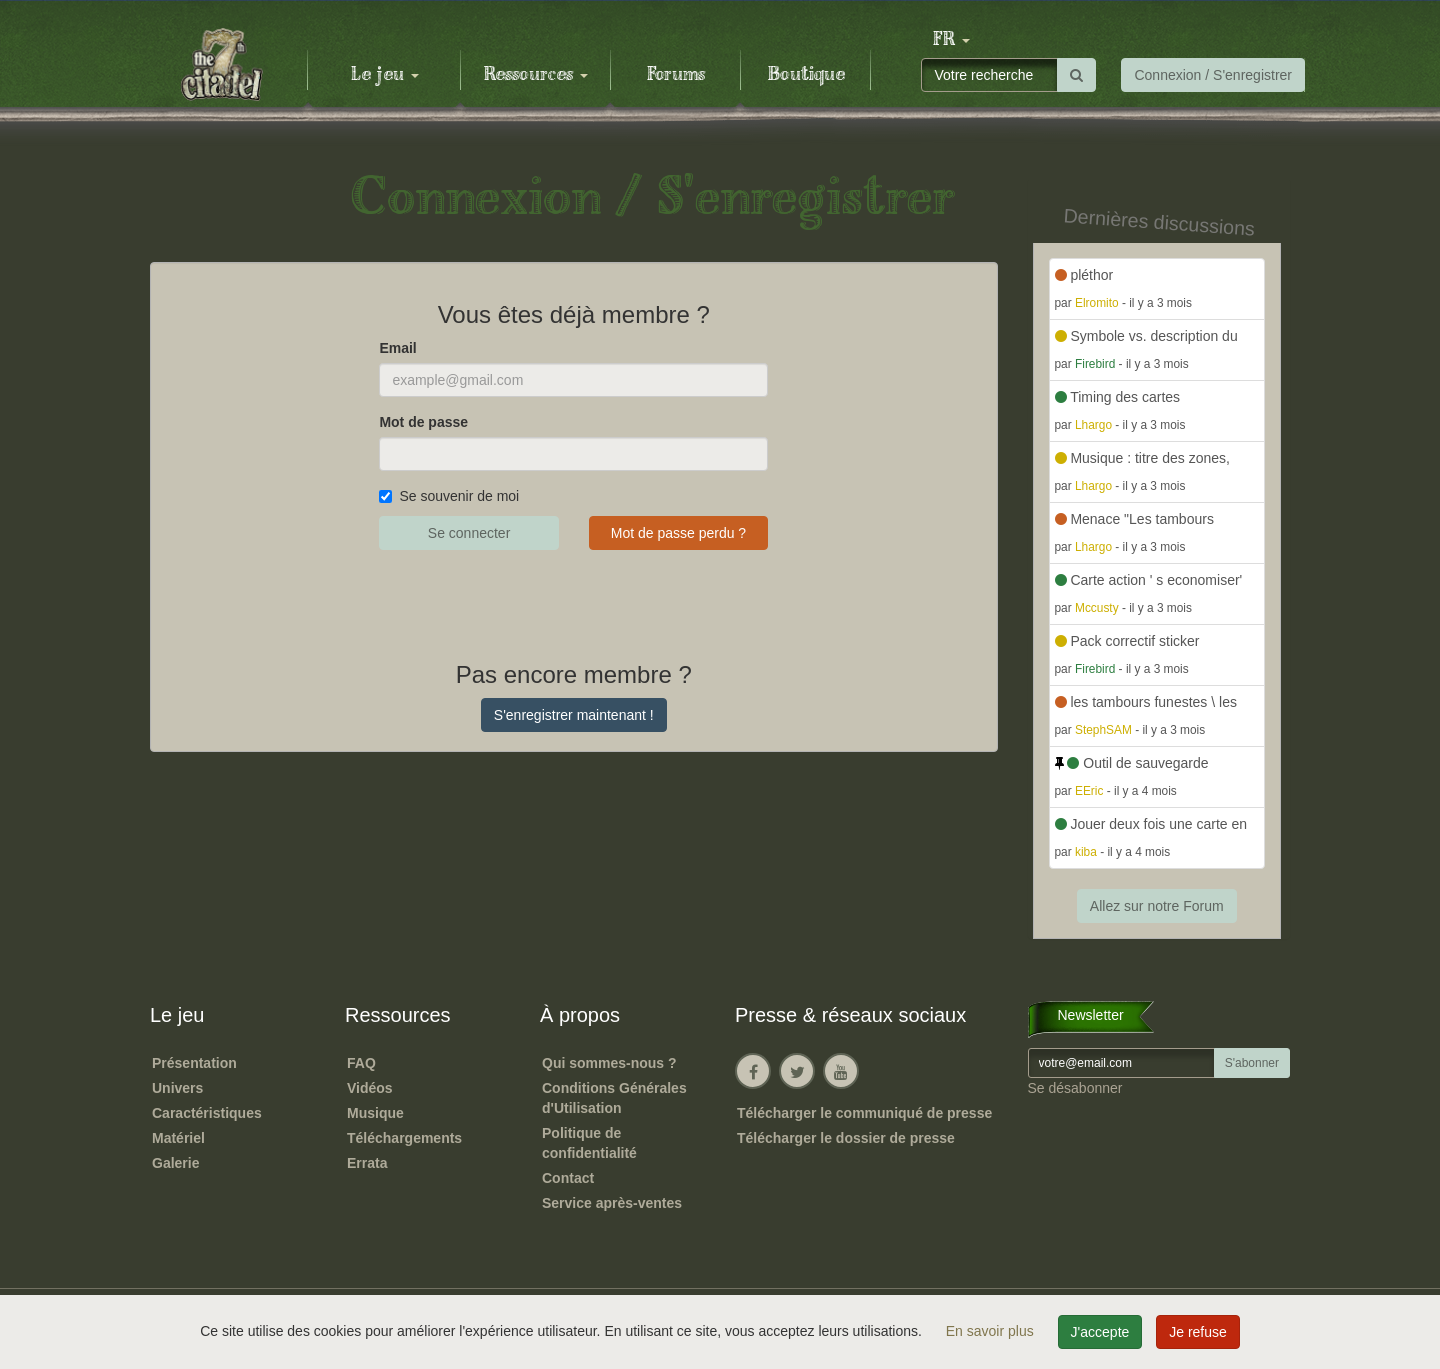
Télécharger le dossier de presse (846, 1138)
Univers (177, 1088)
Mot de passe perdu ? (678, 533)
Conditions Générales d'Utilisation (614, 1098)
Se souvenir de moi (449, 496)
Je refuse (1198, 1332)
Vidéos (370, 1088)
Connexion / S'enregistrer (1213, 75)
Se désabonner (1075, 1088)
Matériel (178, 1138)
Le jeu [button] (385, 75)
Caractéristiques (207, 1113)
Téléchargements (404, 1138)
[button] (951, 40)
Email (397, 348)
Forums (676, 75)
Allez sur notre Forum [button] (1157, 906)
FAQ (361, 1063)
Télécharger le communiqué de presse (864, 1113)
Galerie (175, 1163)
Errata (367, 1163)
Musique (375, 1113)
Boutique (806, 75)
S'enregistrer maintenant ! (574, 715)
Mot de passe (423, 422)
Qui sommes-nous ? (609, 1063)
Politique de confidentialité (589, 1143)
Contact (568, 1178)
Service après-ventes (612, 1203)
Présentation (194, 1063)
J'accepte (1100, 1332)
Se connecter (469, 533)
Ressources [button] (536, 75)
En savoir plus (992, 1331)
